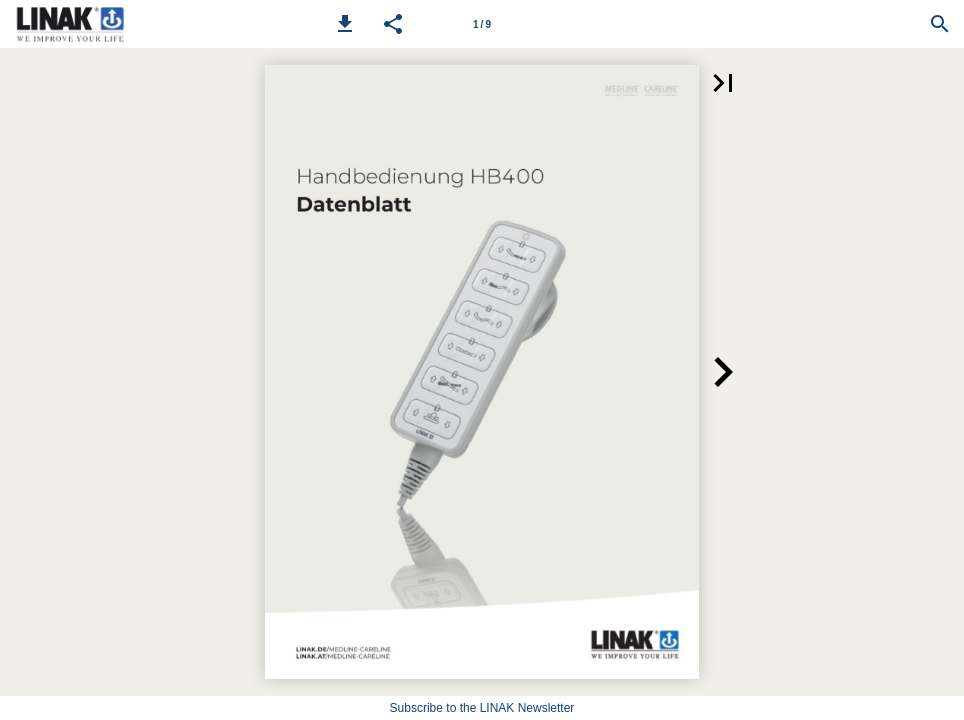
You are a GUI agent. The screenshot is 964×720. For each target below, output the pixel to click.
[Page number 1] (482, 24)
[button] (345, 24)
